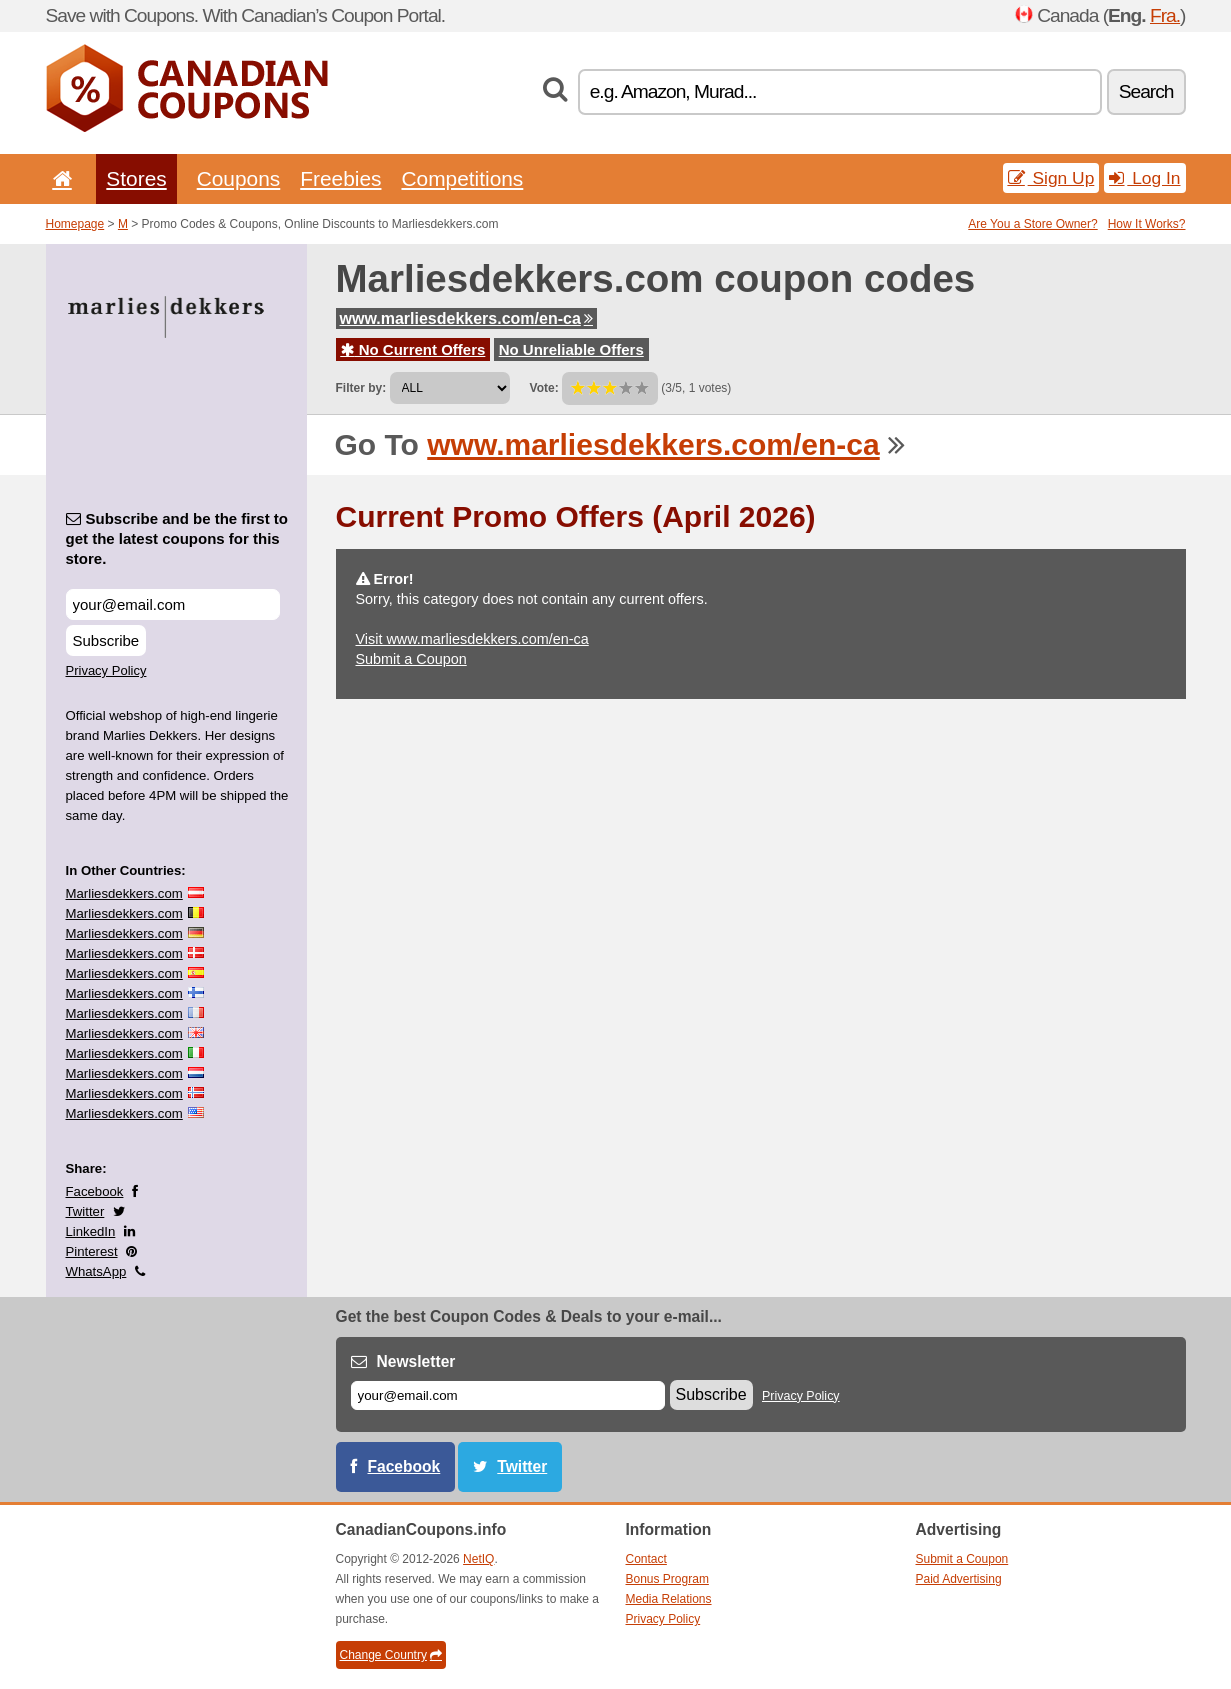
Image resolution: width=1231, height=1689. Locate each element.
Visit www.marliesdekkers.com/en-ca (472, 639)
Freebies (340, 178)
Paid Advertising (959, 1579)
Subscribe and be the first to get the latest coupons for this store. (177, 538)
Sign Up (1051, 178)
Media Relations (669, 1599)
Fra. (1165, 15)
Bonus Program (667, 1579)
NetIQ (478, 1559)
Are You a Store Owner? (1032, 224)
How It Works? (1147, 224)
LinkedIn (91, 1231)
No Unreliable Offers (571, 349)
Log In (1144, 178)
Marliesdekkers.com (124, 893)
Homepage (75, 224)
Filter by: (361, 388)
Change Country (391, 1655)
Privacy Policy (106, 670)
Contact (646, 1559)
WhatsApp (96, 1271)
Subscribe (106, 640)
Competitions (462, 178)
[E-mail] (508, 1395)
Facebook (95, 1191)
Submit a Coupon (411, 659)
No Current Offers (413, 349)
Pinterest (92, 1251)
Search (1146, 91)
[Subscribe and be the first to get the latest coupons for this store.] (173, 604)
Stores (136, 178)
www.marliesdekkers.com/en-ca (466, 318)
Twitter (85, 1211)
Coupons (239, 178)
